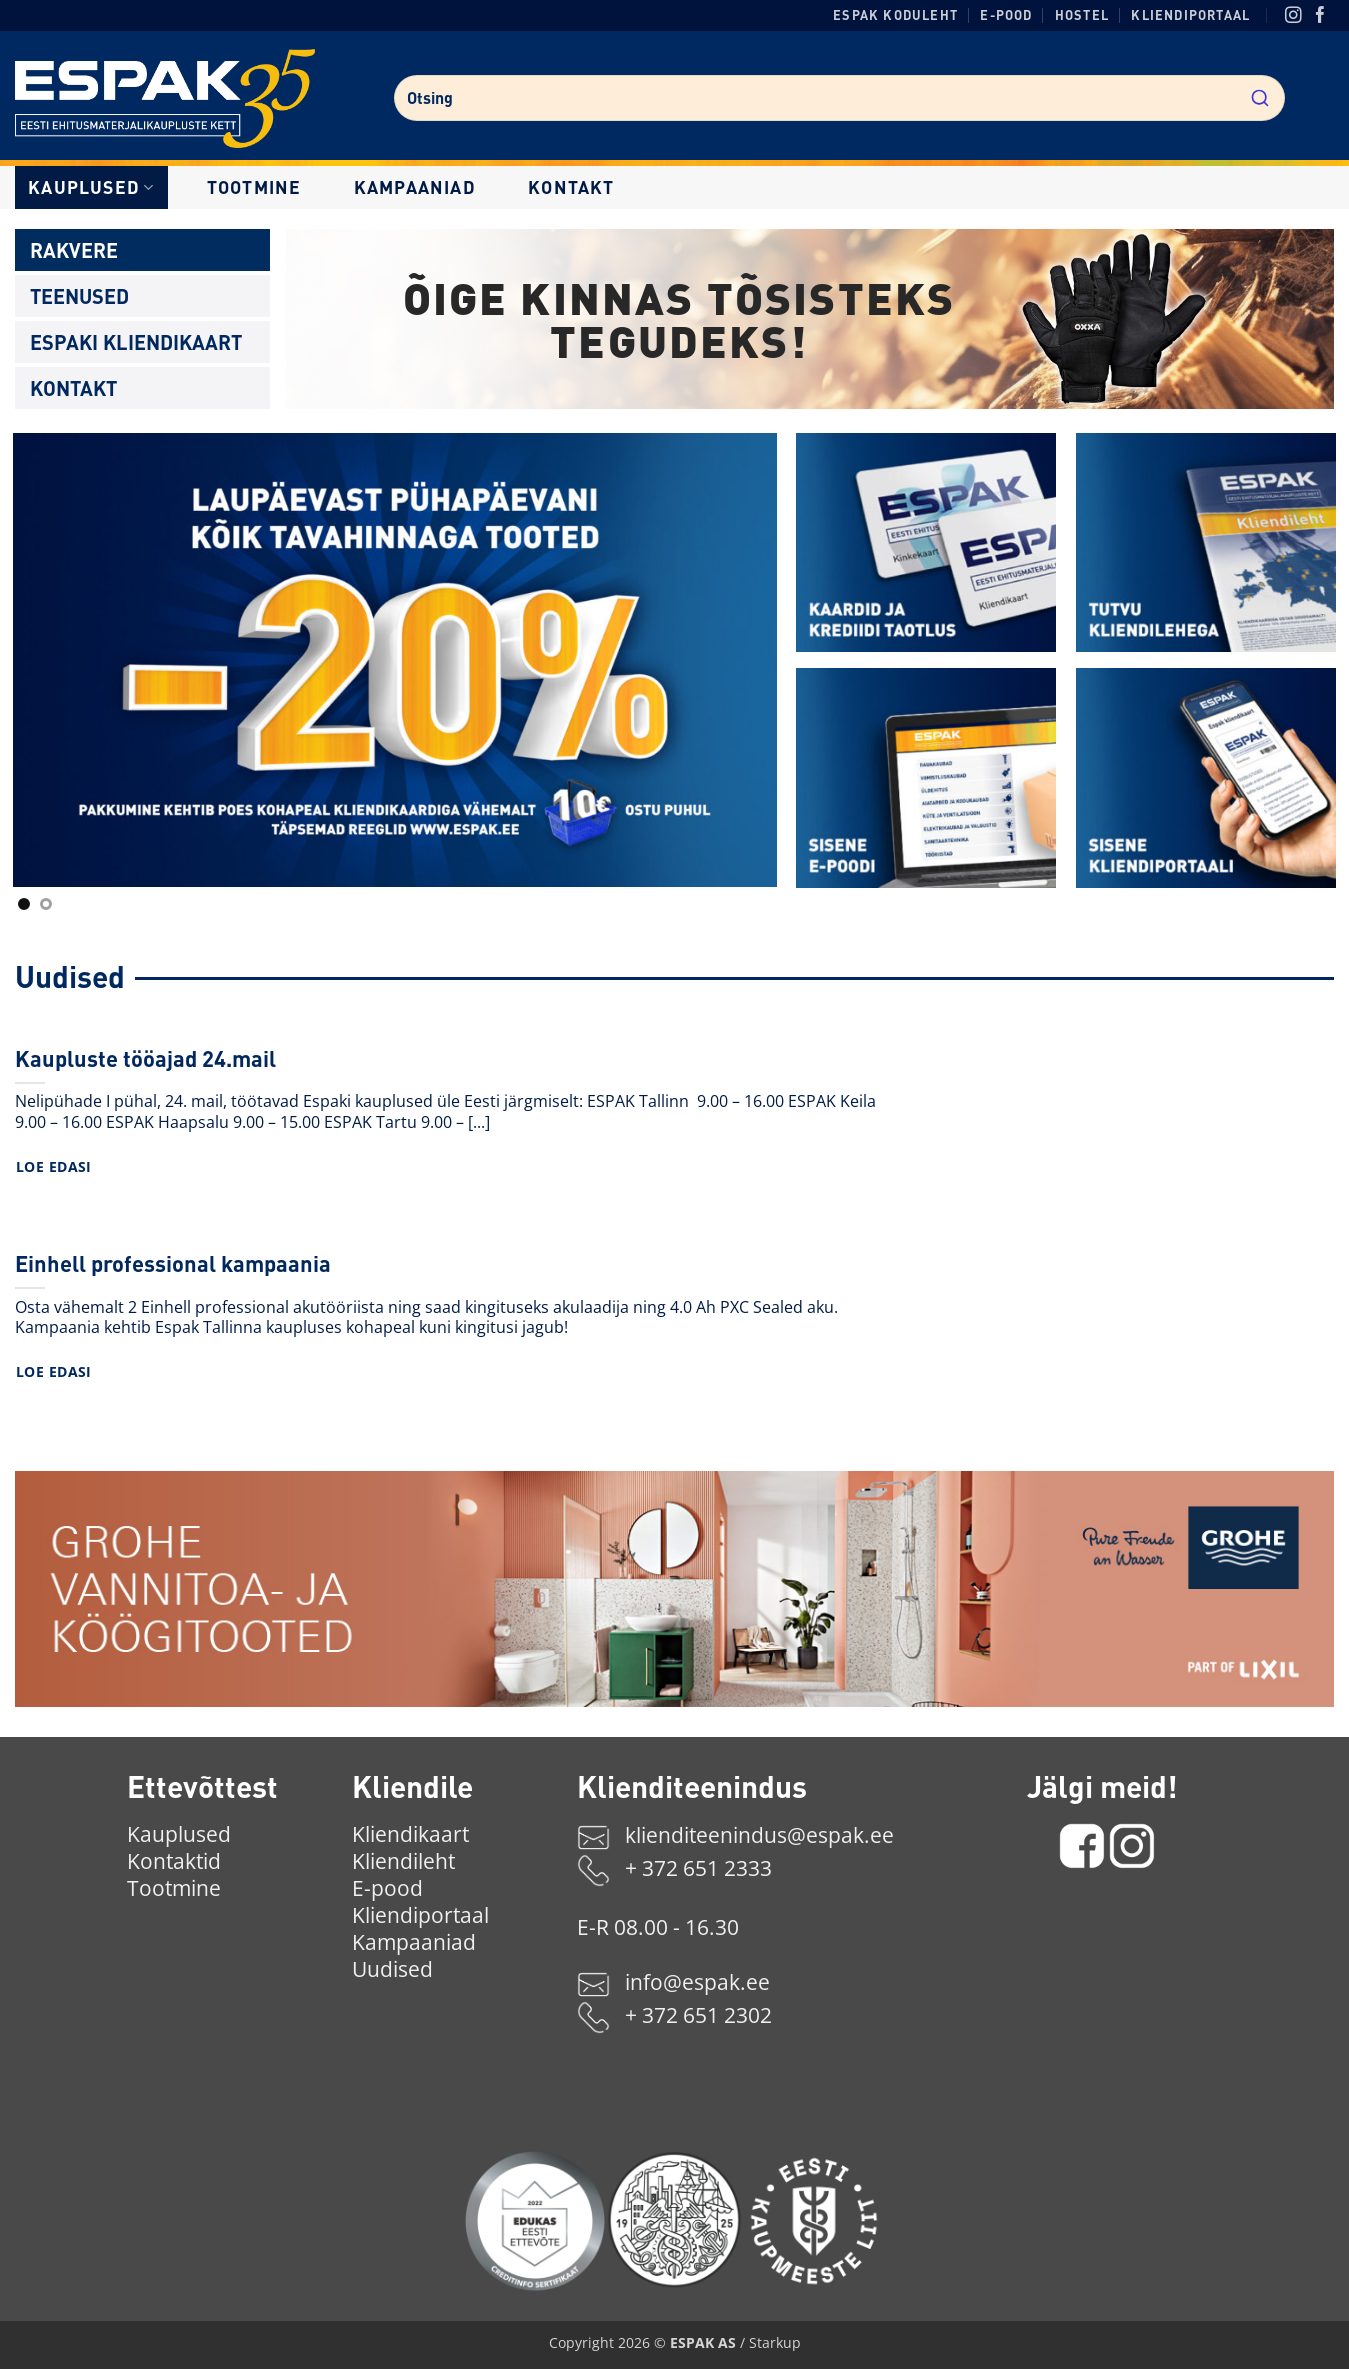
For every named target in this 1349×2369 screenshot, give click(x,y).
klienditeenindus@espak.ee (759, 1835)
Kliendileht (403, 1861)
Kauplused (91, 187)
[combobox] (839, 98)
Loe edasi (54, 1166)
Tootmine (254, 187)
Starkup (775, 2342)
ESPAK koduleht (895, 15)
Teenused (79, 296)
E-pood (1006, 15)
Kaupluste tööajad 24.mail (145, 1058)
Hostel (1082, 15)
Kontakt (571, 187)
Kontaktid (174, 1861)
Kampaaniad (415, 187)
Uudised (392, 1969)
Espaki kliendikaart (136, 342)
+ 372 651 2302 (698, 2015)
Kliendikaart (410, 1834)
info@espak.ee (697, 1982)
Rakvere (74, 250)
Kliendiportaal (1190, 15)
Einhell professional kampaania (173, 1263)
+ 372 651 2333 (698, 1868)
